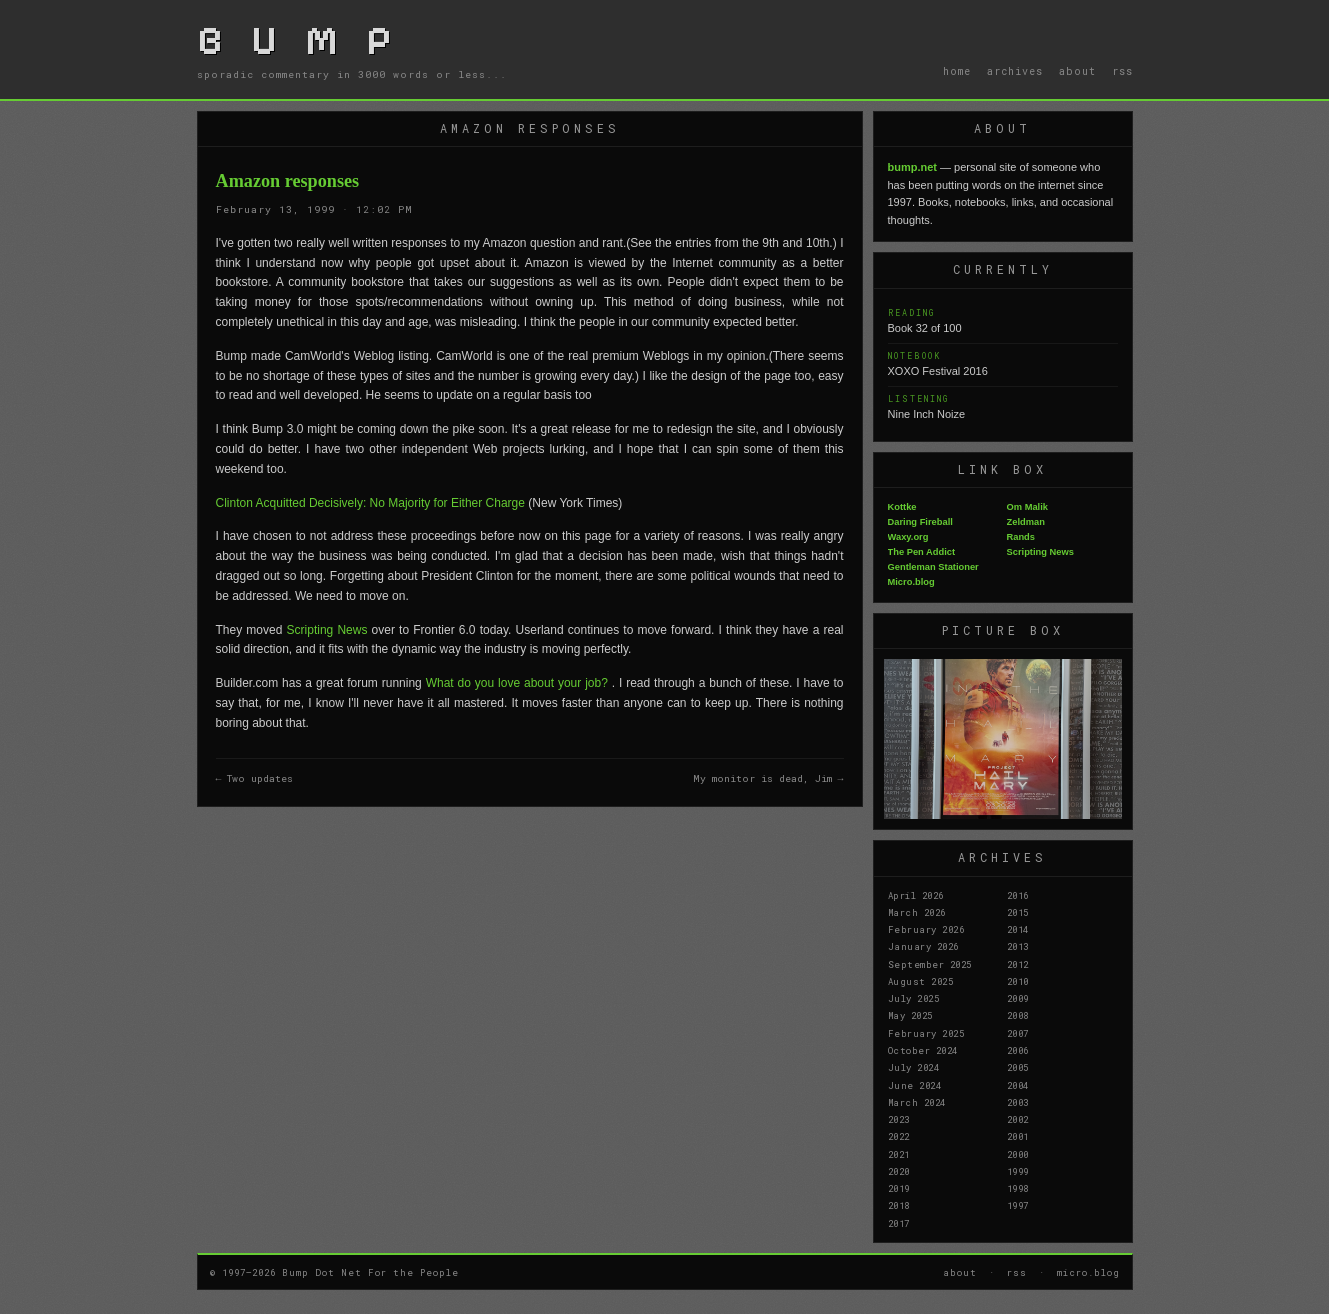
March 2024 (917, 1102)
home (957, 71)
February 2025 (926, 1033)
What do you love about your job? (519, 683)
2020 (899, 1171)
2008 (1018, 1015)
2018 (899, 1205)
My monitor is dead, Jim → (768, 778)
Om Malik (1027, 507)
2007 (1018, 1033)
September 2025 (930, 964)
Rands (1021, 537)
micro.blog (1088, 1272)
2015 (1018, 912)
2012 (1018, 964)
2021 (899, 1154)
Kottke (902, 507)
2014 (1018, 929)
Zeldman (1026, 522)
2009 (1018, 998)
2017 (899, 1223)
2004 (1018, 1085)
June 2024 (915, 1085)
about (1077, 71)
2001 (1018, 1136)
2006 (1018, 1050)
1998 (1018, 1188)
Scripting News (329, 630)
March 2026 (917, 912)
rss (1122, 71)
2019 (899, 1188)
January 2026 (923, 946)
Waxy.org (908, 537)
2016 (1018, 895)
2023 (899, 1119)
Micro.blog (911, 582)
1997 (1018, 1205)
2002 (1018, 1119)
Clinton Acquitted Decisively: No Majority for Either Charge (372, 503)
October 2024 (923, 1050)
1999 (1018, 1171)
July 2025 (914, 998)
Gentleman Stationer (933, 567)
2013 (1018, 946)
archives (1015, 71)
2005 (1018, 1067)
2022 (899, 1136)
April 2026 (916, 895)
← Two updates (255, 778)
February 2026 (926, 929)
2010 (1018, 981)
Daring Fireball (920, 522)
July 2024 (914, 1067)
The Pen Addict (922, 552)
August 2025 (921, 981)
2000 (1018, 1154)
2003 (1018, 1102)
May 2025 (910, 1015)
